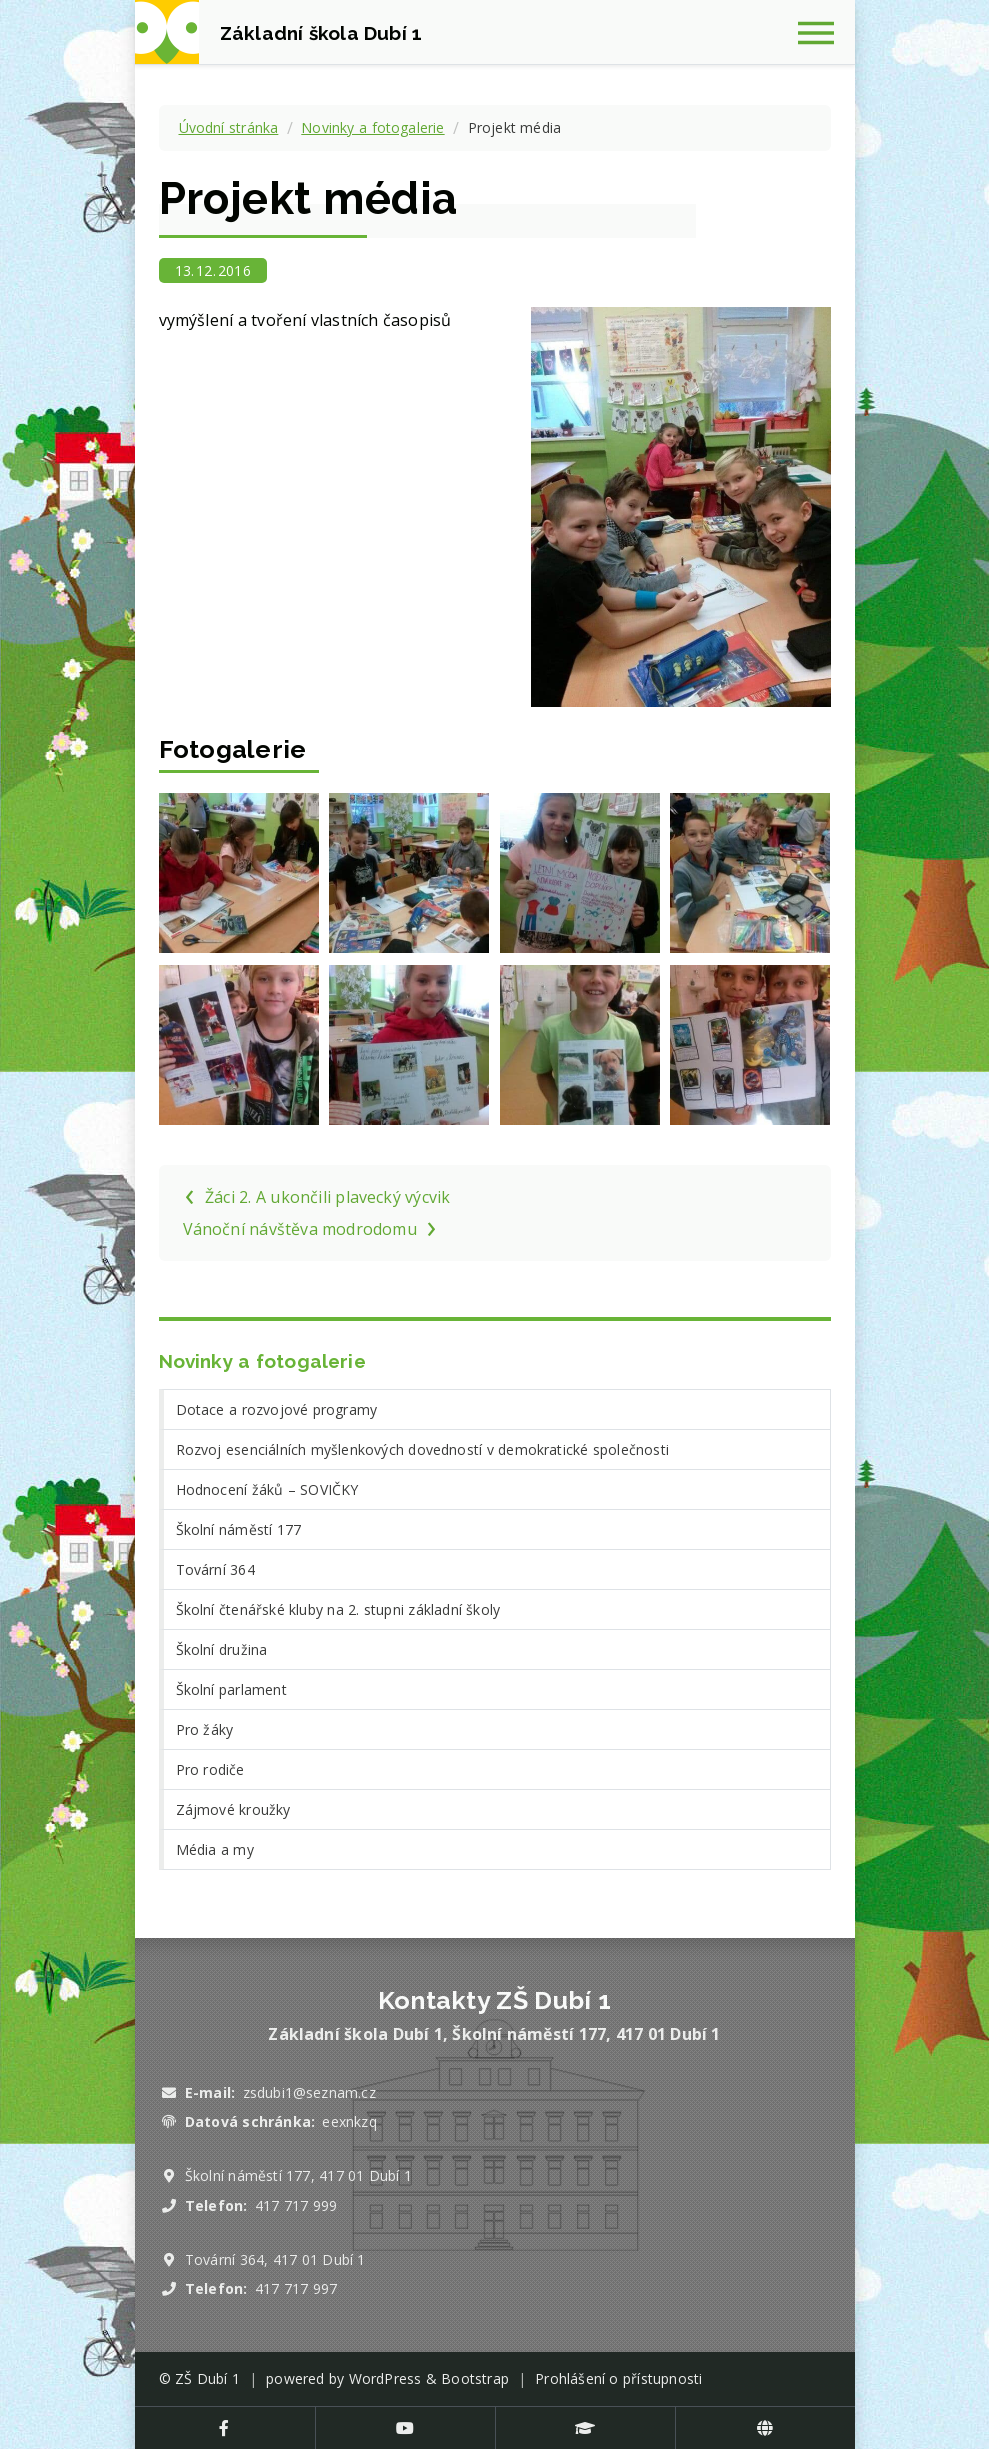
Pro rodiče (210, 1769)
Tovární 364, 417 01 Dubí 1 (275, 2259)
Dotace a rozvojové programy (277, 1409)
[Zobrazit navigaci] (823, 32)
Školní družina (222, 1649)
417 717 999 (296, 2205)
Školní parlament (231, 1689)
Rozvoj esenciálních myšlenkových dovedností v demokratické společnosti (422, 1449)
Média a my (215, 1849)
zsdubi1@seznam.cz (309, 2092)
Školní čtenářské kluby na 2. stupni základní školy (338, 1609)
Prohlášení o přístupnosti (618, 2378)
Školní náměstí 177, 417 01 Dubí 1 (298, 2175)
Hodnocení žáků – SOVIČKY (267, 1489)
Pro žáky (205, 1729)
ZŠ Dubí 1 (207, 2378)
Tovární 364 (215, 1569)
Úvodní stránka (229, 127)
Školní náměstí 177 (239, 1529)
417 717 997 (296, 2288)
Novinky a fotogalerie (372, 127)
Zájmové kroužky (233, 1809)
